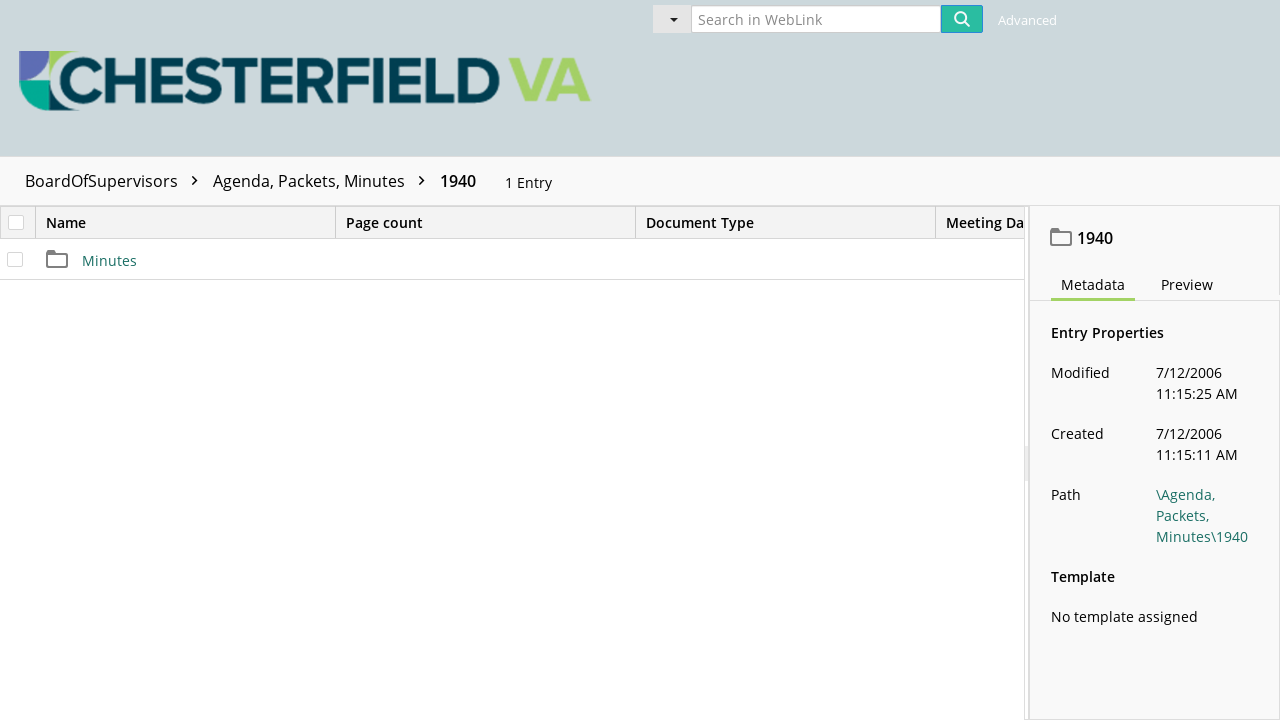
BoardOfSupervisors (116, 181)
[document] (1155, 463)
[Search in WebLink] (816, 19)
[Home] (310, 78)
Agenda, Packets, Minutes (324, 181)
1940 (458, 181)
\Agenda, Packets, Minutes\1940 (1202, 515)
